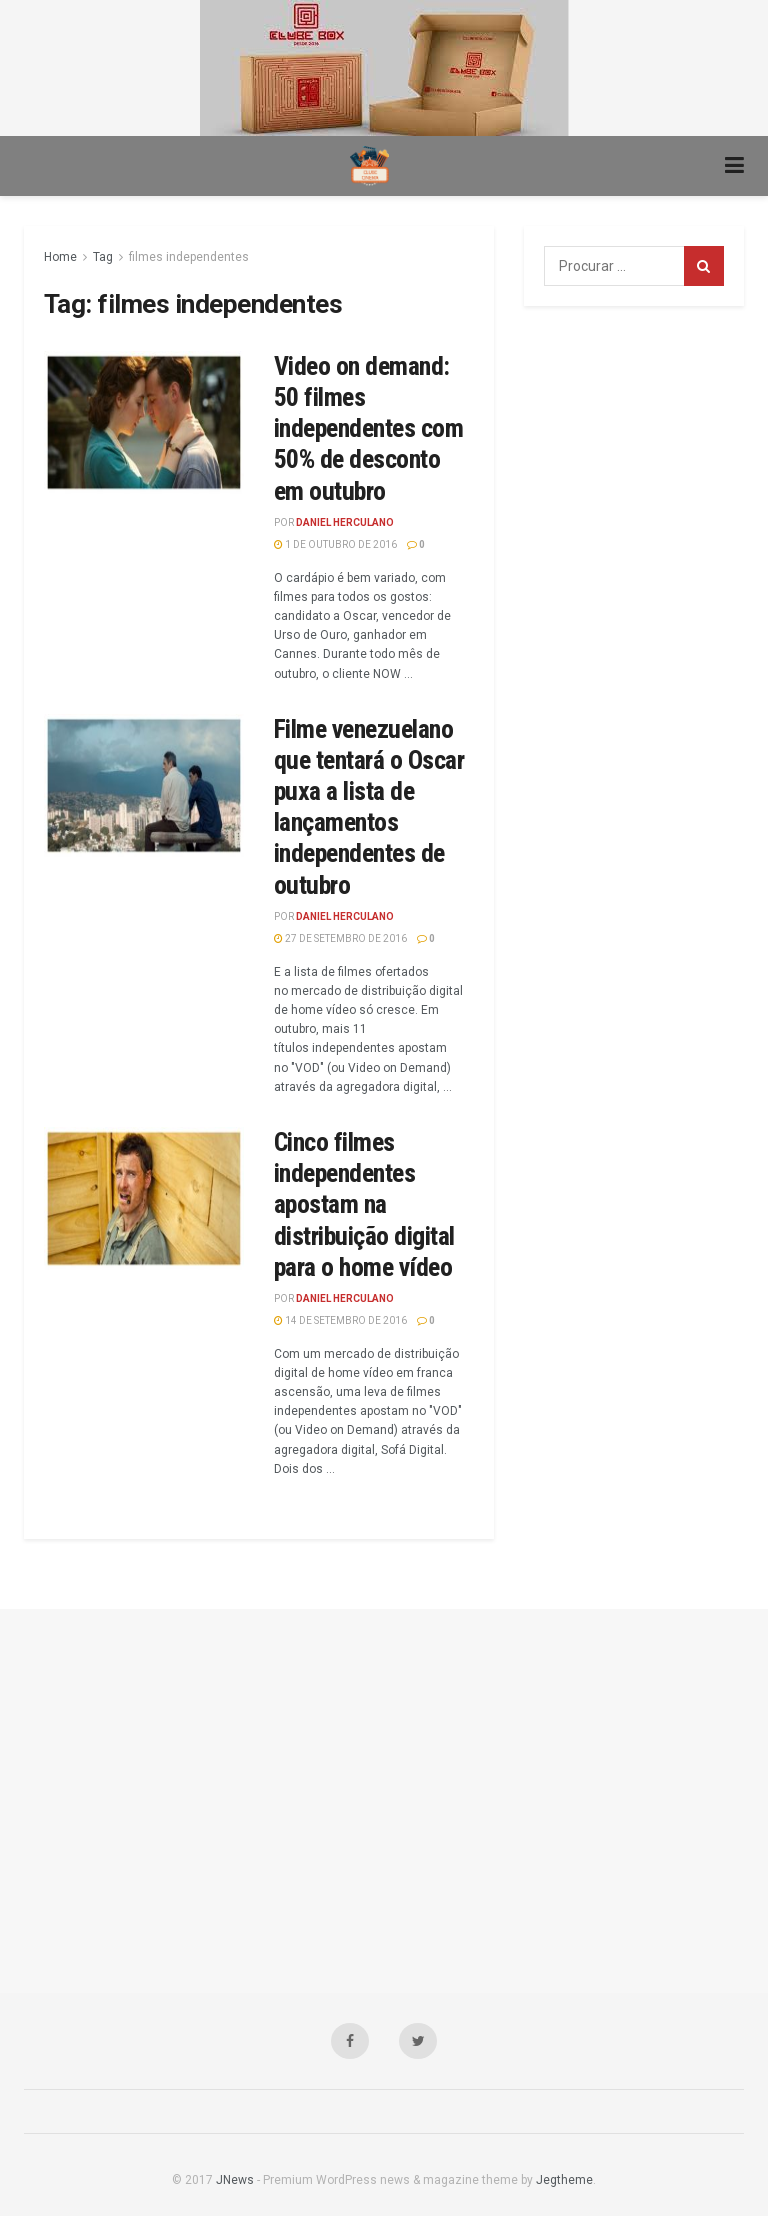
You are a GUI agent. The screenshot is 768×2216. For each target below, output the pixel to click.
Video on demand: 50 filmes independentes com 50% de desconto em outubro (368, 428)
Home (60, 257)
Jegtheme (564, 2180)
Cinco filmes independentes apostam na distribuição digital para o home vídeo (364, 1204)
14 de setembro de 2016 (340, 1320)
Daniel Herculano (345, 522)
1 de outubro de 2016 (335, 544)
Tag (103, 257)
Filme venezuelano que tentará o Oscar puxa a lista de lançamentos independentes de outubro (369, 807)
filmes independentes (189, 257)
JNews (235, 2180)
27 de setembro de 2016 (340, 938)
